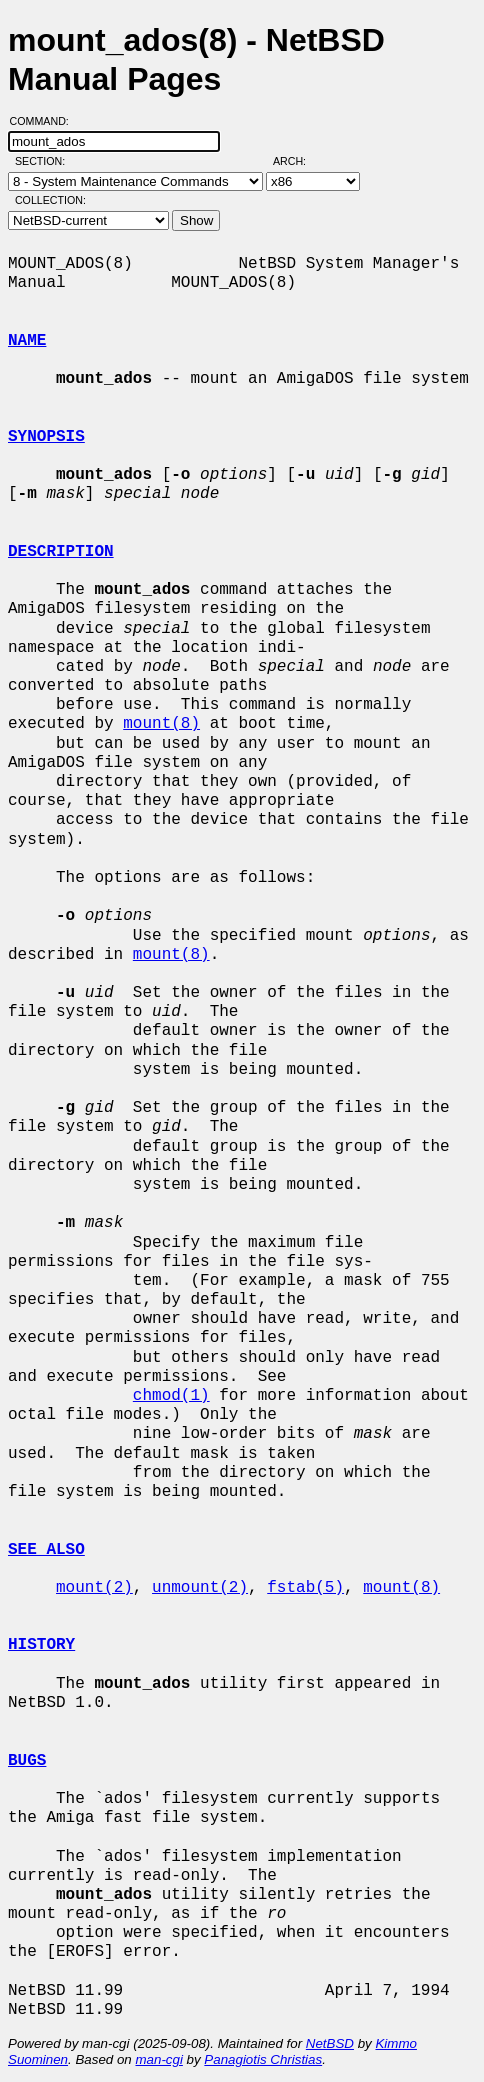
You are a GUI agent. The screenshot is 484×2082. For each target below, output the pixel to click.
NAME (27, 341)
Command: (45, 121)
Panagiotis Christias (263, 2059)
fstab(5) (305, 1588)
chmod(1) (171, 1396)
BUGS (27, 1761)
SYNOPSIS (46, 437)
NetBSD (330, 2043)
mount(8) (161, 724)
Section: (44, 161)
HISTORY (41, 1645)
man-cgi (158, 2059)
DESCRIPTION (61, 552)
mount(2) (94, 1588)
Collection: (50, 200)
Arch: (298, 161)
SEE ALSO (46, 1550)
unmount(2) (200, 1588)
